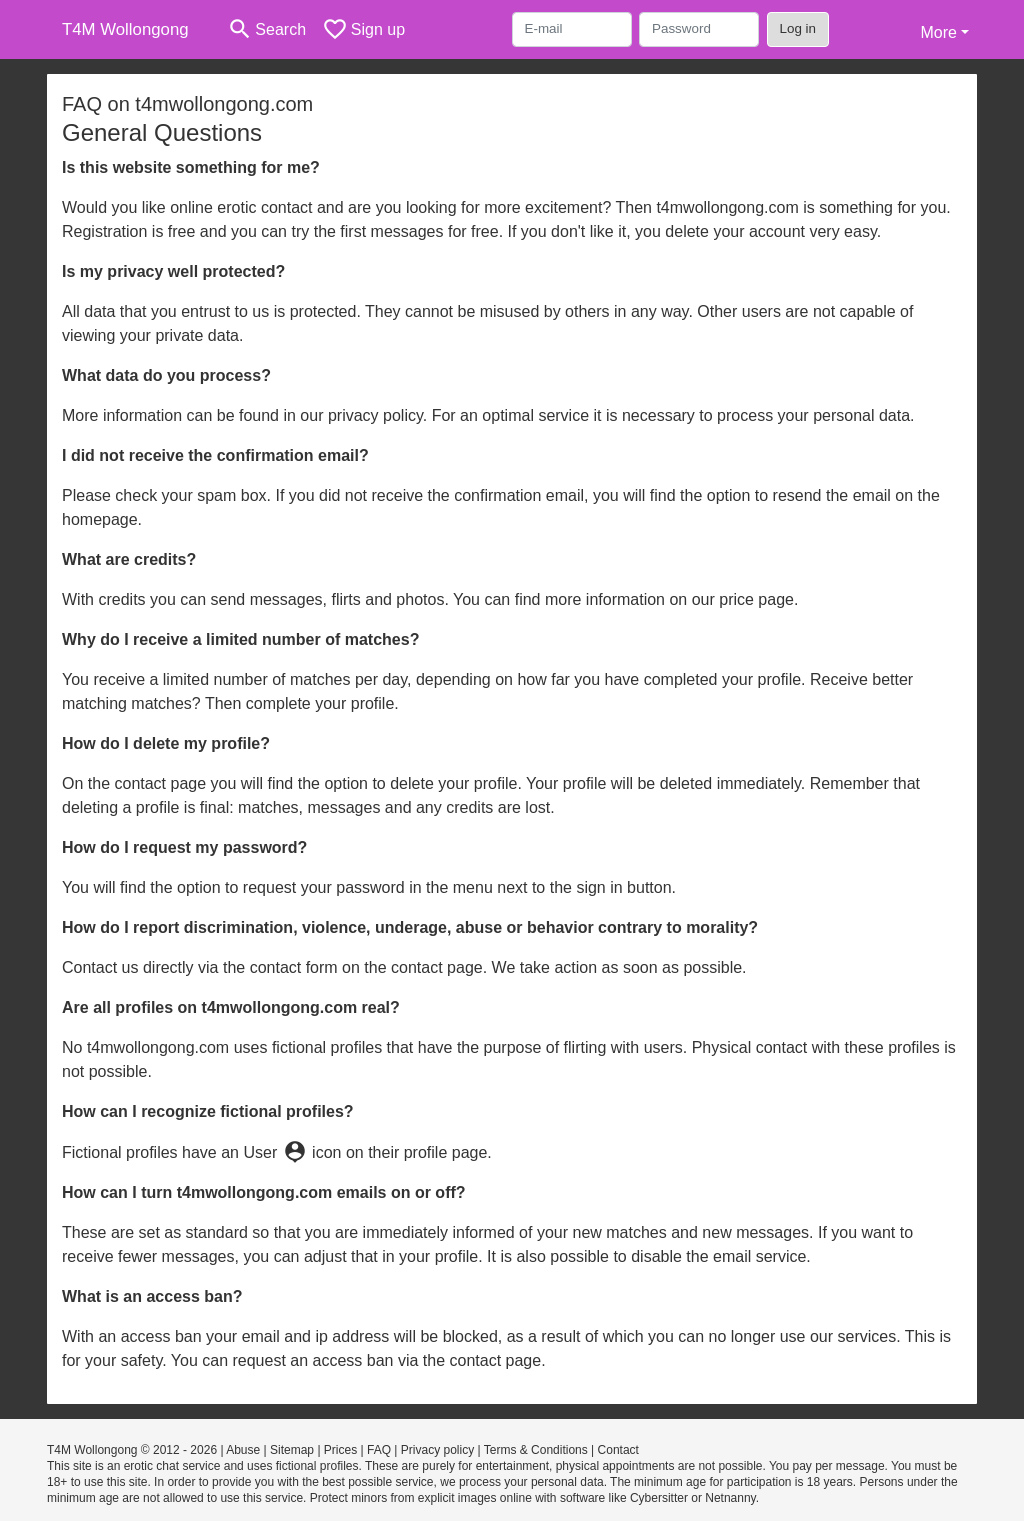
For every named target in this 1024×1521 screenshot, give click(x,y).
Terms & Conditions (536, 1450)
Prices (340, 1450)
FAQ (379, 1450)
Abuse (243, 1450)
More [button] (938, 32)
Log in (798, 28)
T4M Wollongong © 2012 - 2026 (132, 1450)
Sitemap (292, 1450)
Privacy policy (437, 1450)
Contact (618, 1450)
